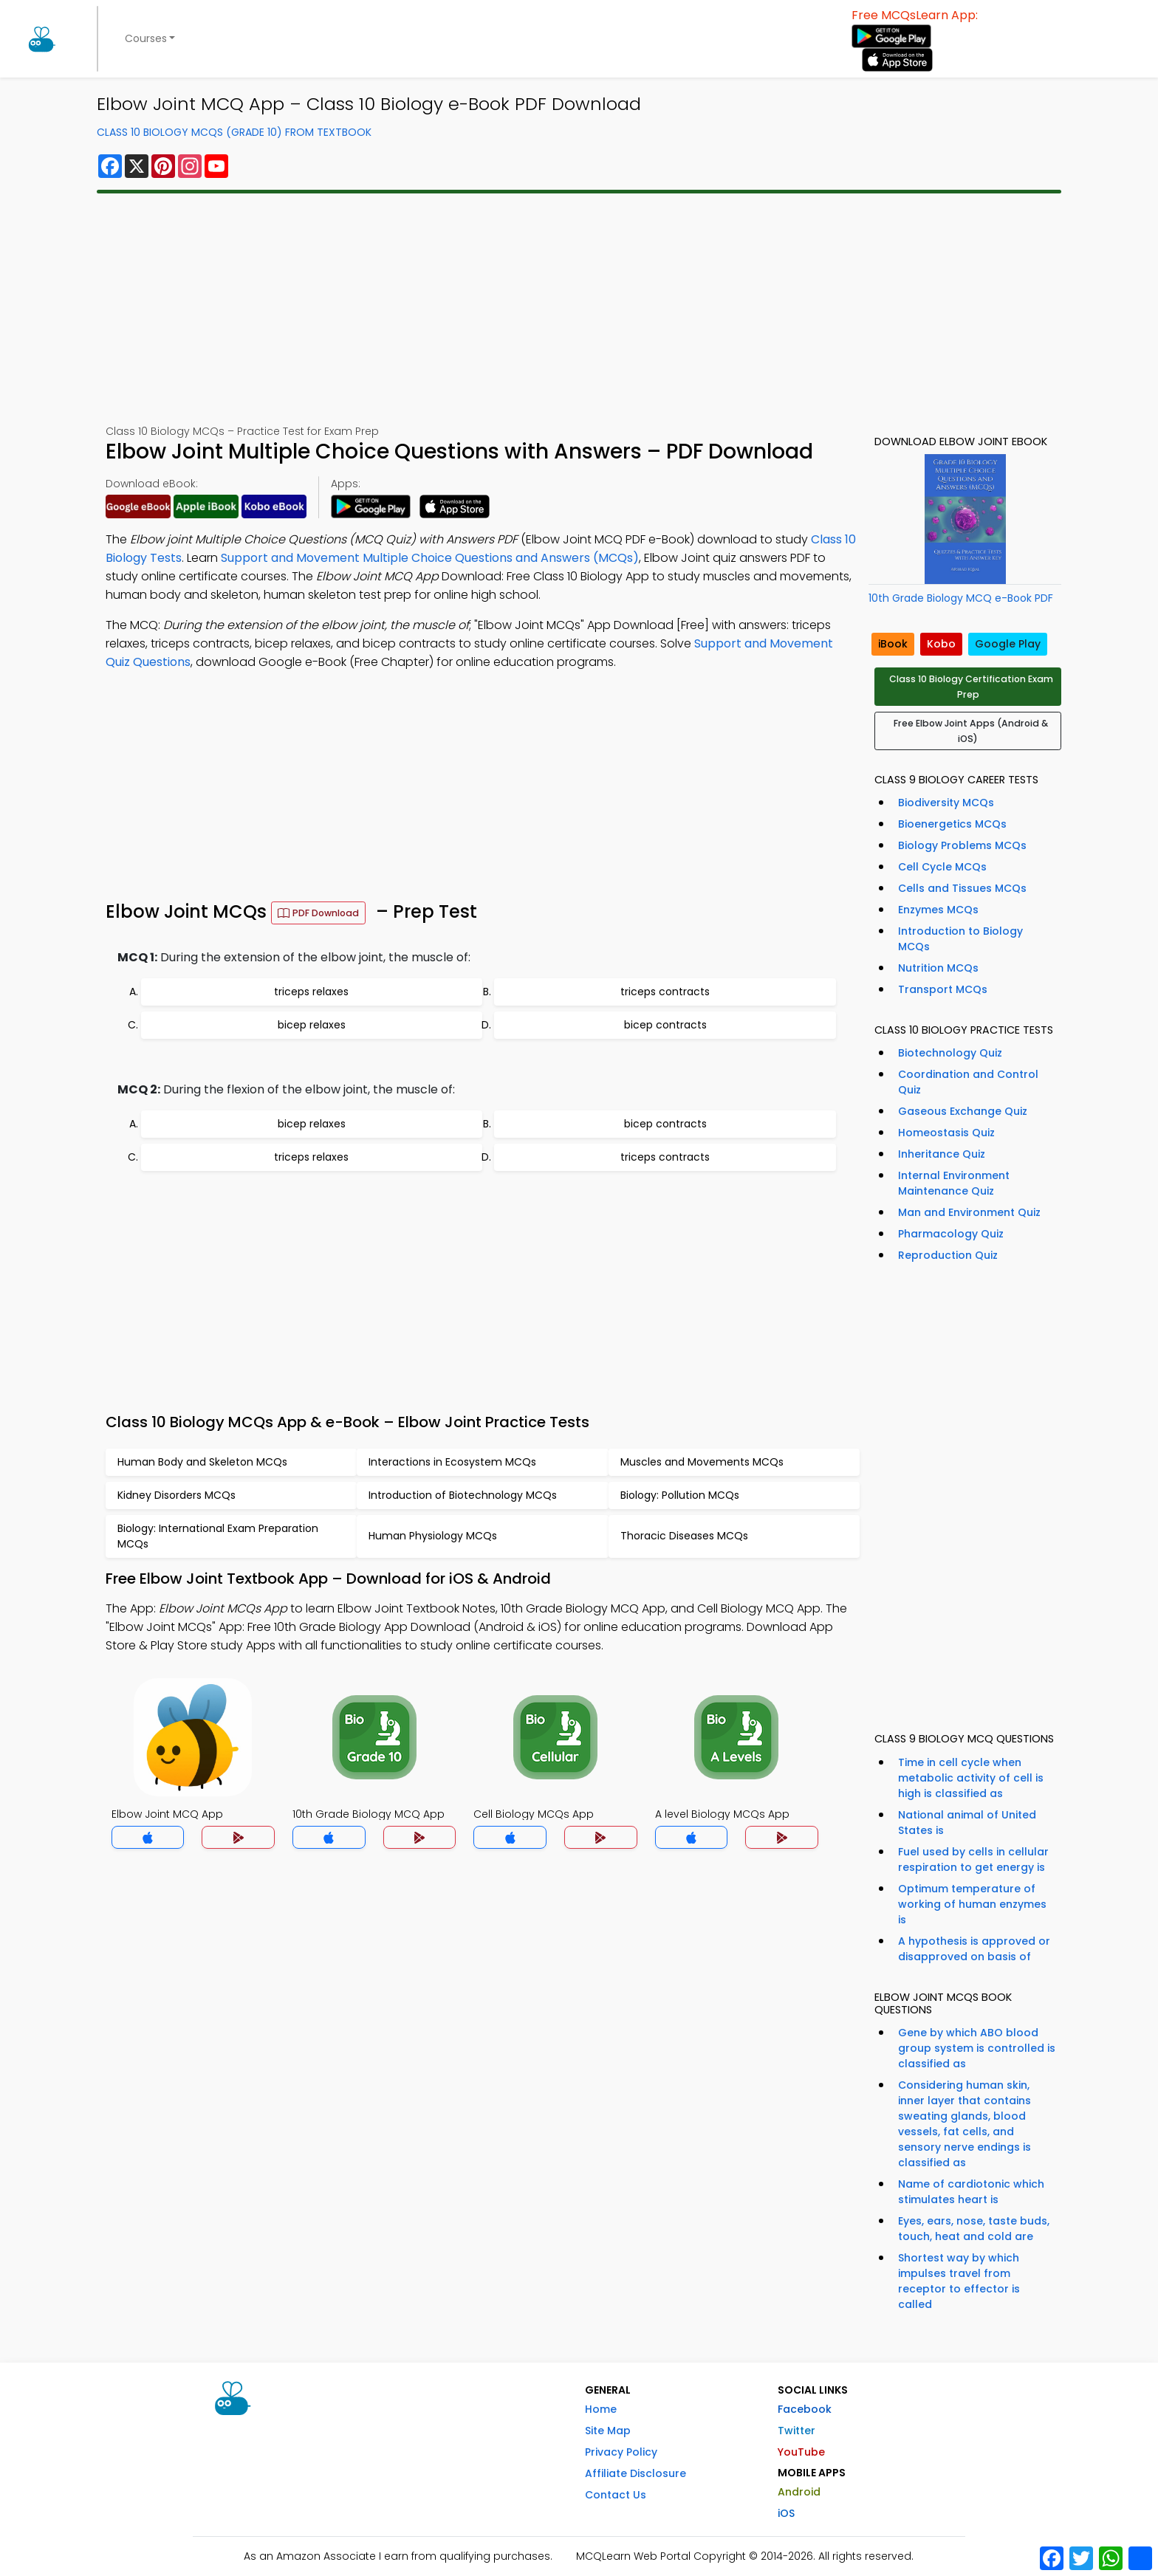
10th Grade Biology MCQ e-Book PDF (960, 598)
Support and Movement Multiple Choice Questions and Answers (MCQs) (430, 557)
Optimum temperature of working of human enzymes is (972, 1904)
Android (799, 2491)
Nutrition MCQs (938, 968)
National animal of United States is (967, 1822)
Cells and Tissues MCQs (962, 888)
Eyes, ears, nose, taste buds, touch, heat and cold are (973, 2228)
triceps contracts (665, 991)
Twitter (796, 2430)
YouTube (801, 2452)
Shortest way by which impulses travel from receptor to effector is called (959, 2281)
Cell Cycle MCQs (942, 866)
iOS (786, 2513)
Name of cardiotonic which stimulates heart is (971, 2192)
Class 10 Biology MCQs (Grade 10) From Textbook (234, 132)
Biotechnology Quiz (950, 1052)
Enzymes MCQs (938, 909)
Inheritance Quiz (941, 1154)
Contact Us (615, 2494)
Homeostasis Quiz (946, 1132)
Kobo (941, 643)
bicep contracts (665, 1024)
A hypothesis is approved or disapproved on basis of (974, 1949)
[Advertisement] (540, 308)
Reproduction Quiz (948, 1255)
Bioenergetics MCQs (952, 824)
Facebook (805, 2409)
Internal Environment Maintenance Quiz (954, 1183)
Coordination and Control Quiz (968, 1082)
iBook (893, 643)
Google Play (1008, 643)
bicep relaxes (312, 1024)
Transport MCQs (942, 989)
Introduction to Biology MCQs (960, 939)
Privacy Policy (621, 2452)
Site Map (608, 2430)
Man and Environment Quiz (969, 1212)
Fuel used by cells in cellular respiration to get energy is (973, 1859)
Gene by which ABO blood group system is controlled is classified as (976, 2048)
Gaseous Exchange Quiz (962, 1111)
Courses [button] (146, 38)
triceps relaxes (311, 991)
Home (601, 2409)
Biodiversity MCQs (946, 802)
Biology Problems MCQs (962, 845)
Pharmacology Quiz (951, 1233)
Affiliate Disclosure (635, 2473)
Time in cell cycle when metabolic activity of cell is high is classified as (971, 1778)
